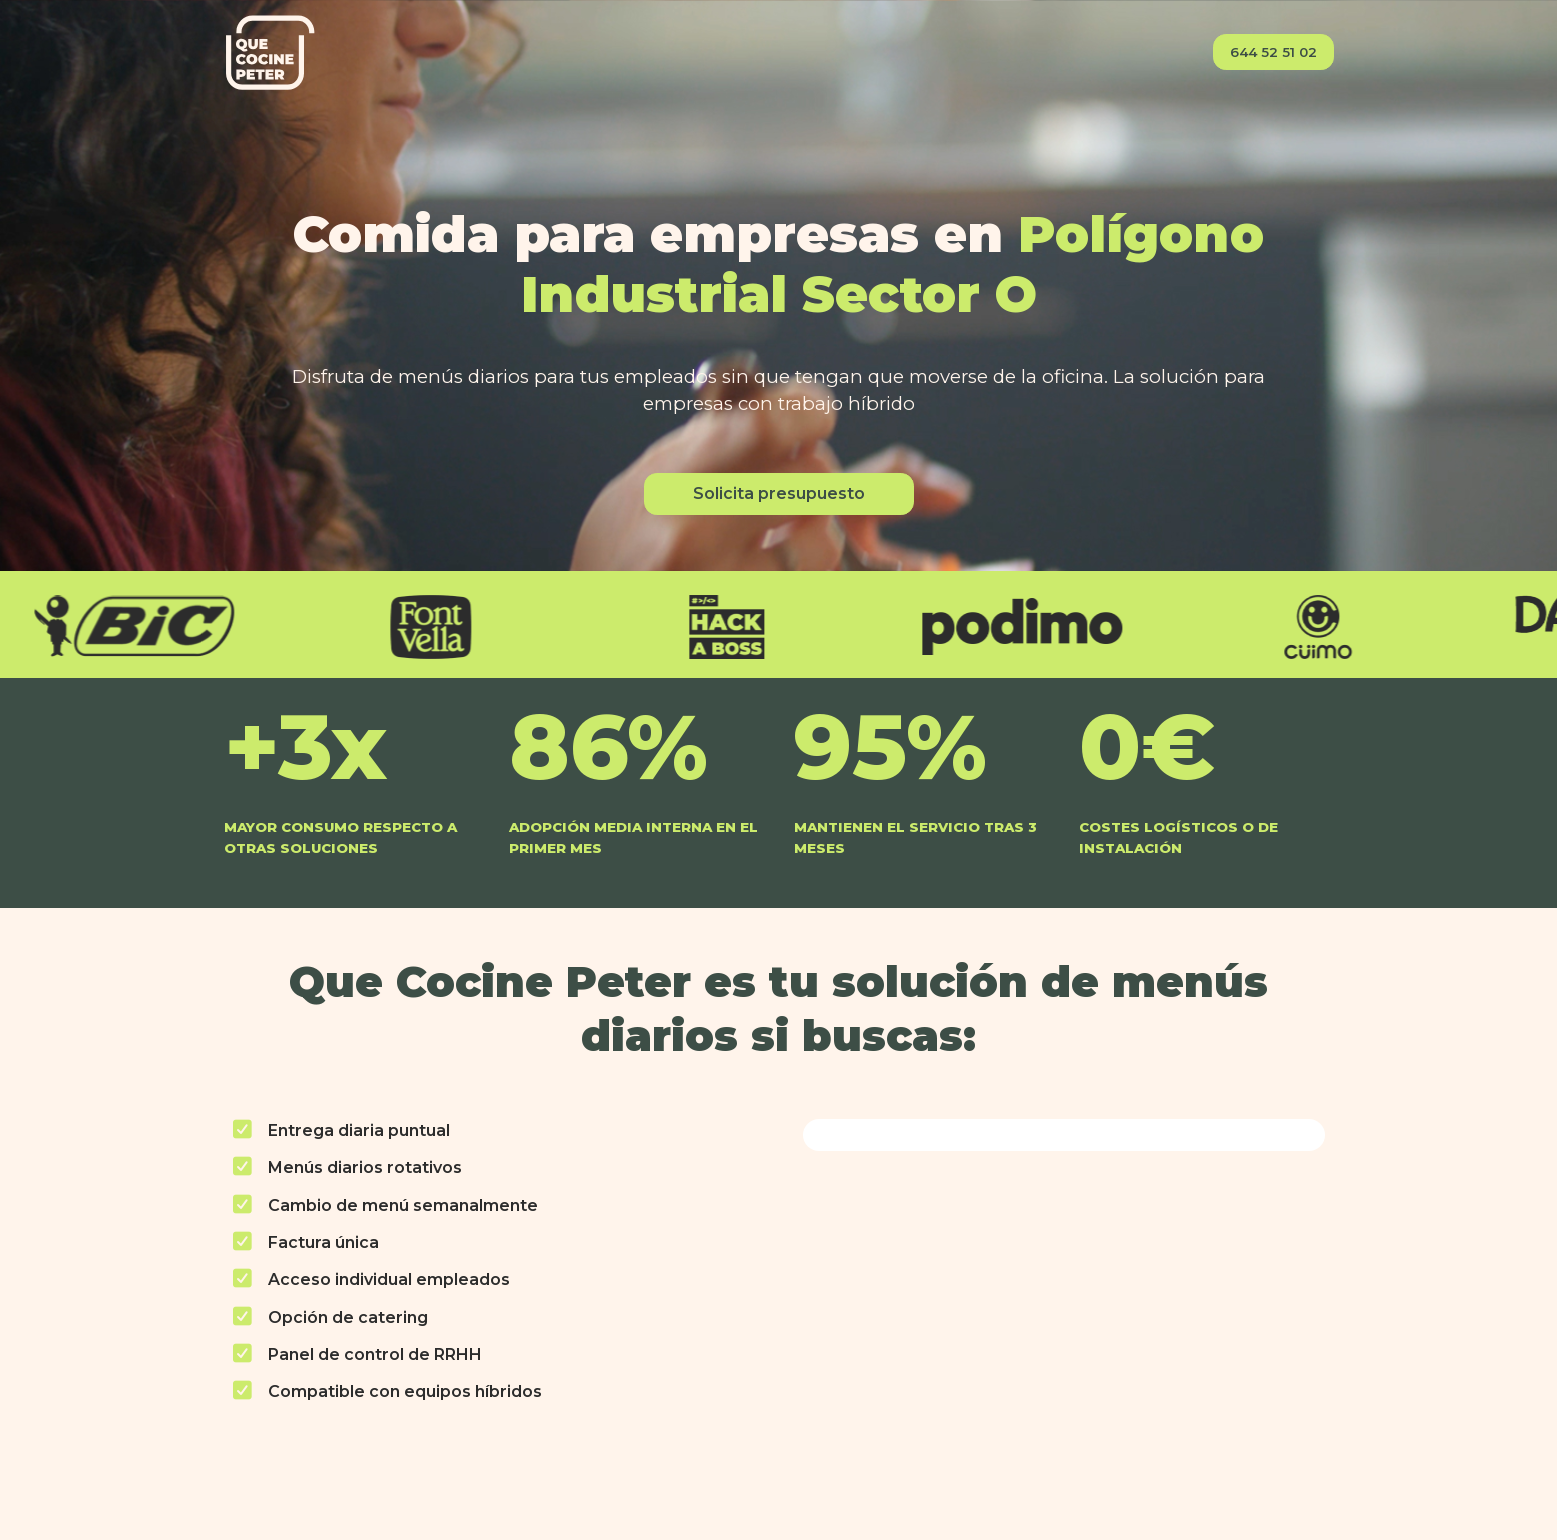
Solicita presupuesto (779, 493)
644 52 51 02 (1273, 52)
